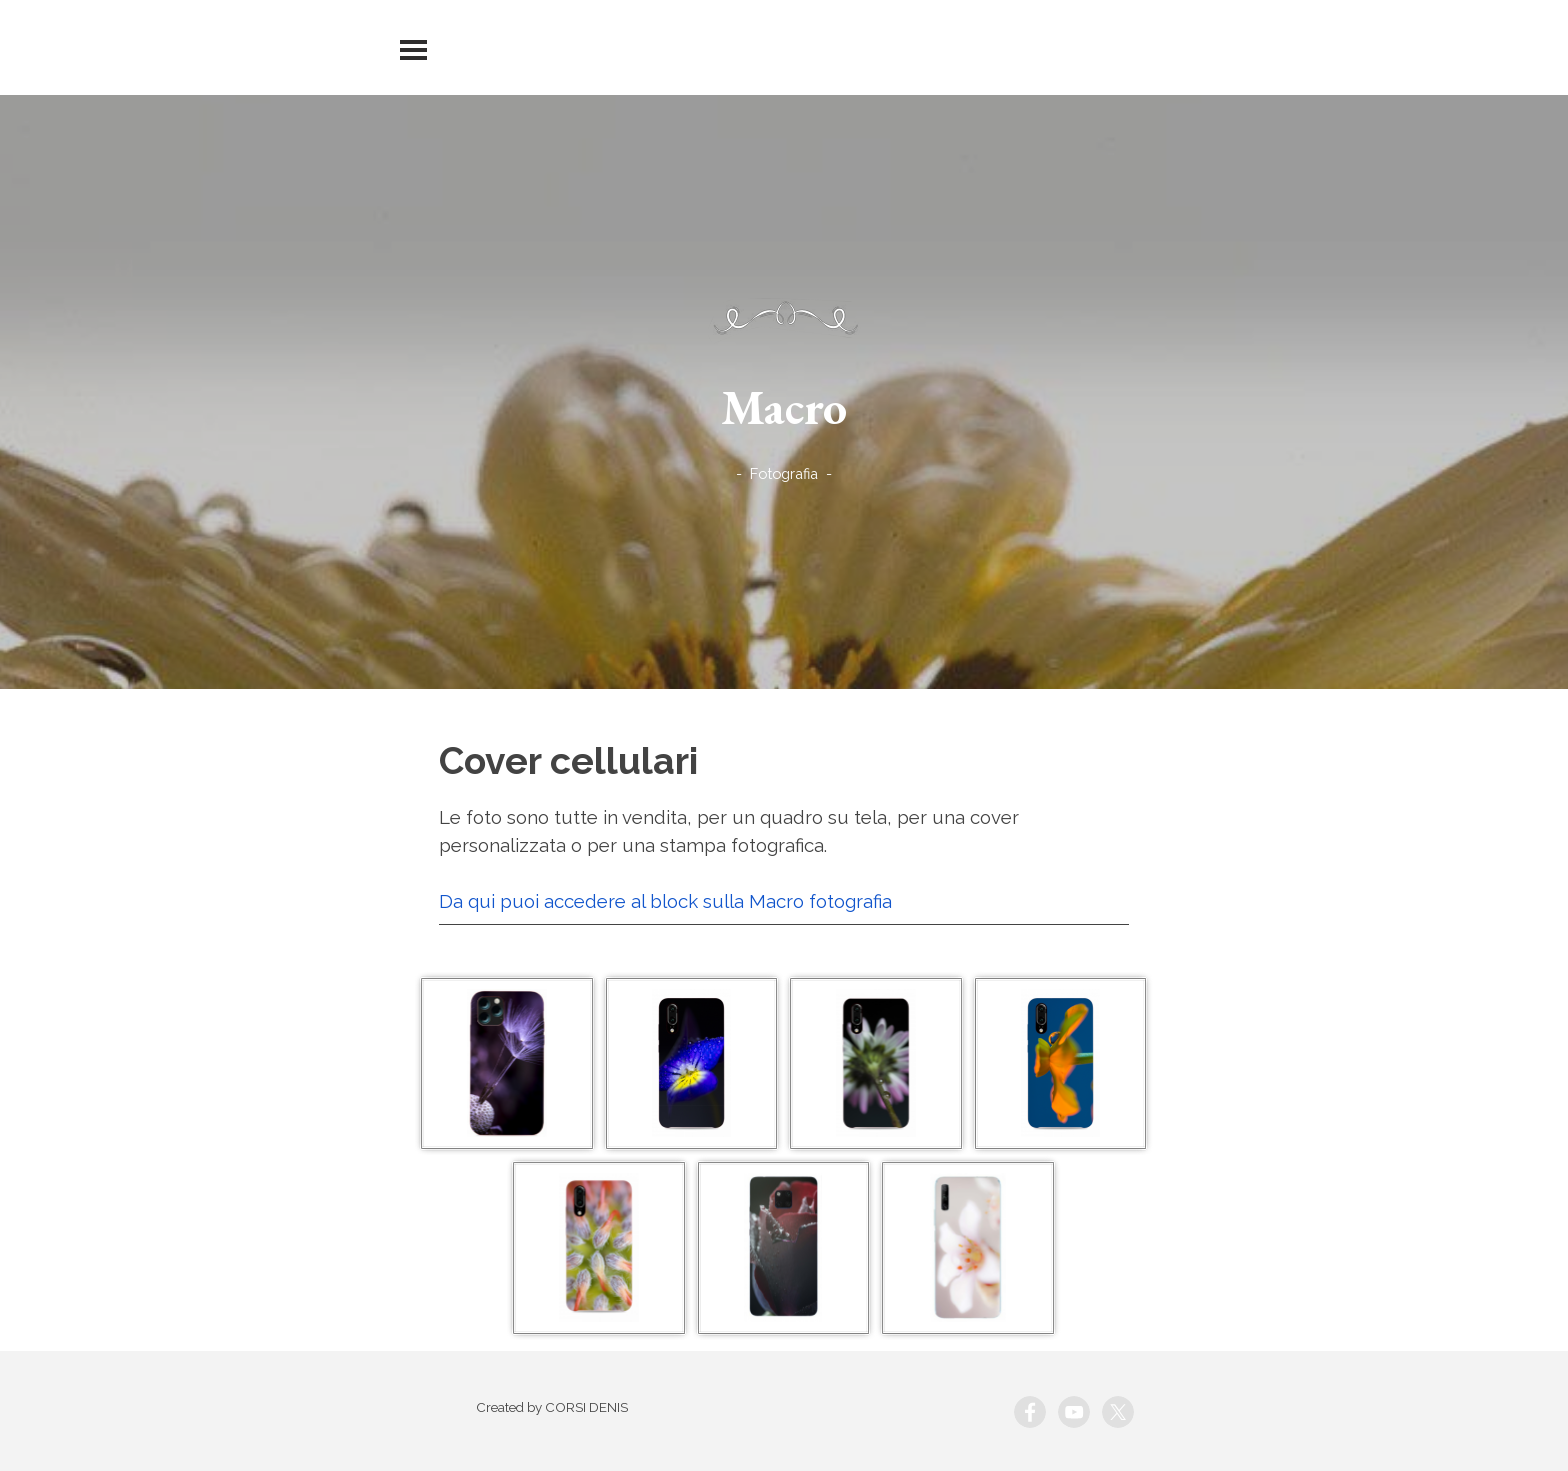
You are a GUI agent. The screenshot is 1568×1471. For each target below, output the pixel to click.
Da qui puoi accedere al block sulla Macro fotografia (665, 901)
